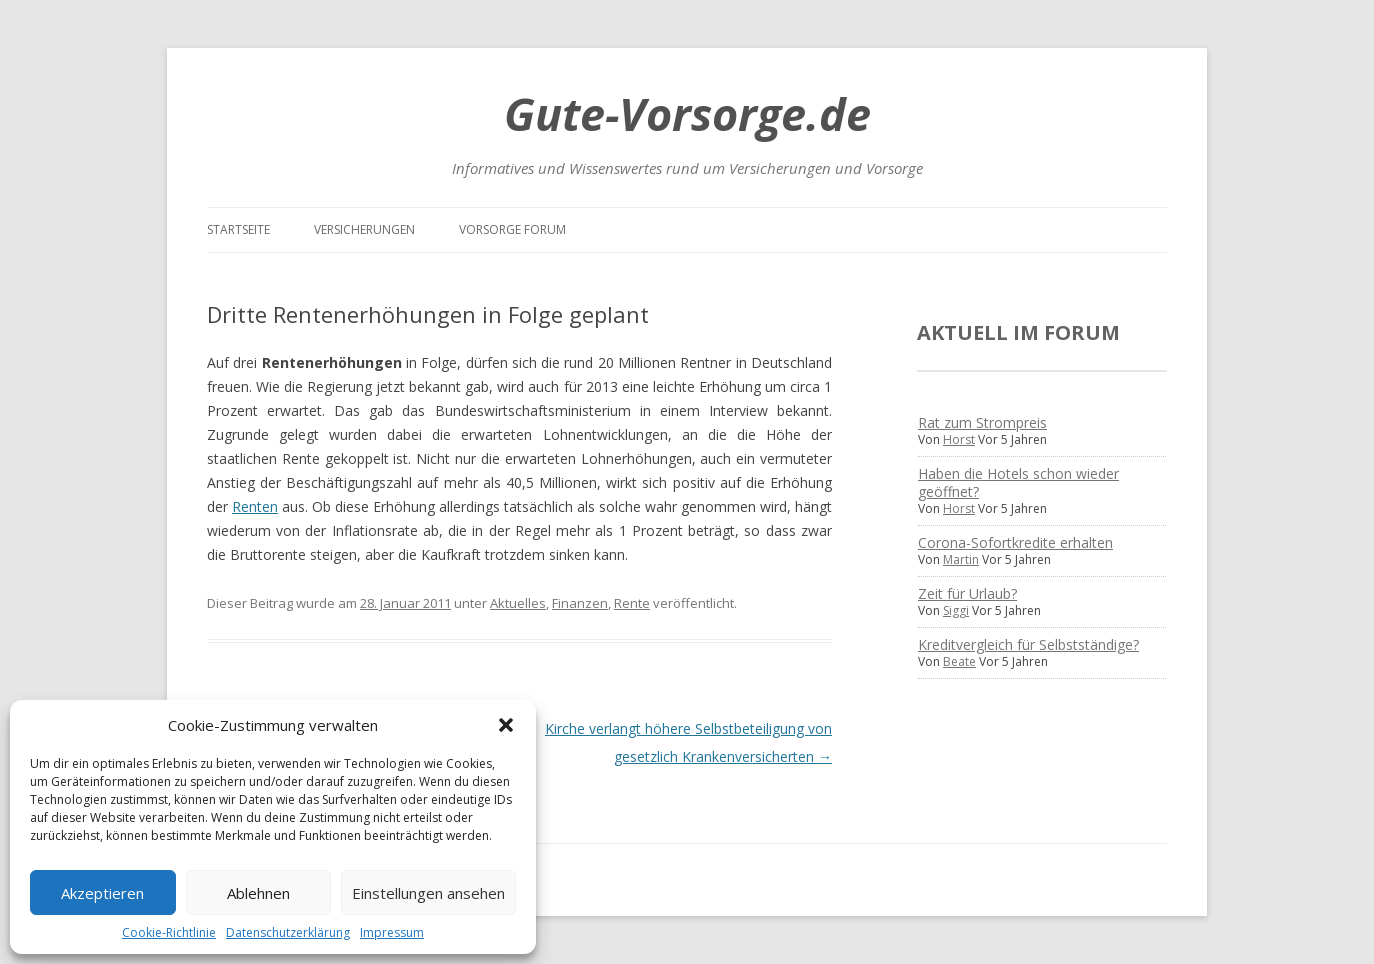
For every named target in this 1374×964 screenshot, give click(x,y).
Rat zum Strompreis (982, 422)
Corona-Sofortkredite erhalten (1015, 542)
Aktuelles (518, 603)
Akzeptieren (102, 893)
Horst (959, 439)
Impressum (392, 932)
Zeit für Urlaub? (967, 593)
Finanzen (580, 603)
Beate (959, 661)
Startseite (238, 229)
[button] (506, 725)
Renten (255, 506)
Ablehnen (258, 893)
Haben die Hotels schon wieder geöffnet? (1018, 482)
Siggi (956, 610)
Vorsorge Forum (512, 229)
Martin (961, 559)
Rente (632, 603)
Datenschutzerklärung (288, 932)
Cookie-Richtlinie (169, 932)
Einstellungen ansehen (428, 893)
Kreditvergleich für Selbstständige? (1028, 644)
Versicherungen (364, 229)
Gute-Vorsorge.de (687, 113)
